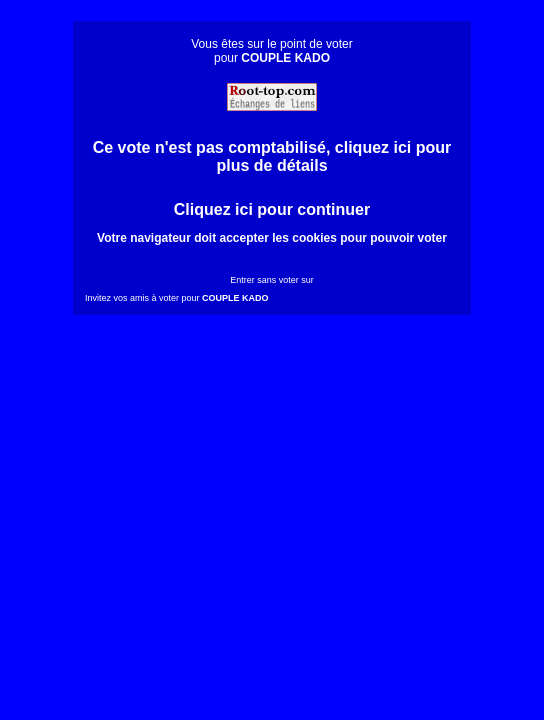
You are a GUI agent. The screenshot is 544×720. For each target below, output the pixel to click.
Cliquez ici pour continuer (272, 209)
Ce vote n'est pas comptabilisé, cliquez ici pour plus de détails (272, 156)
